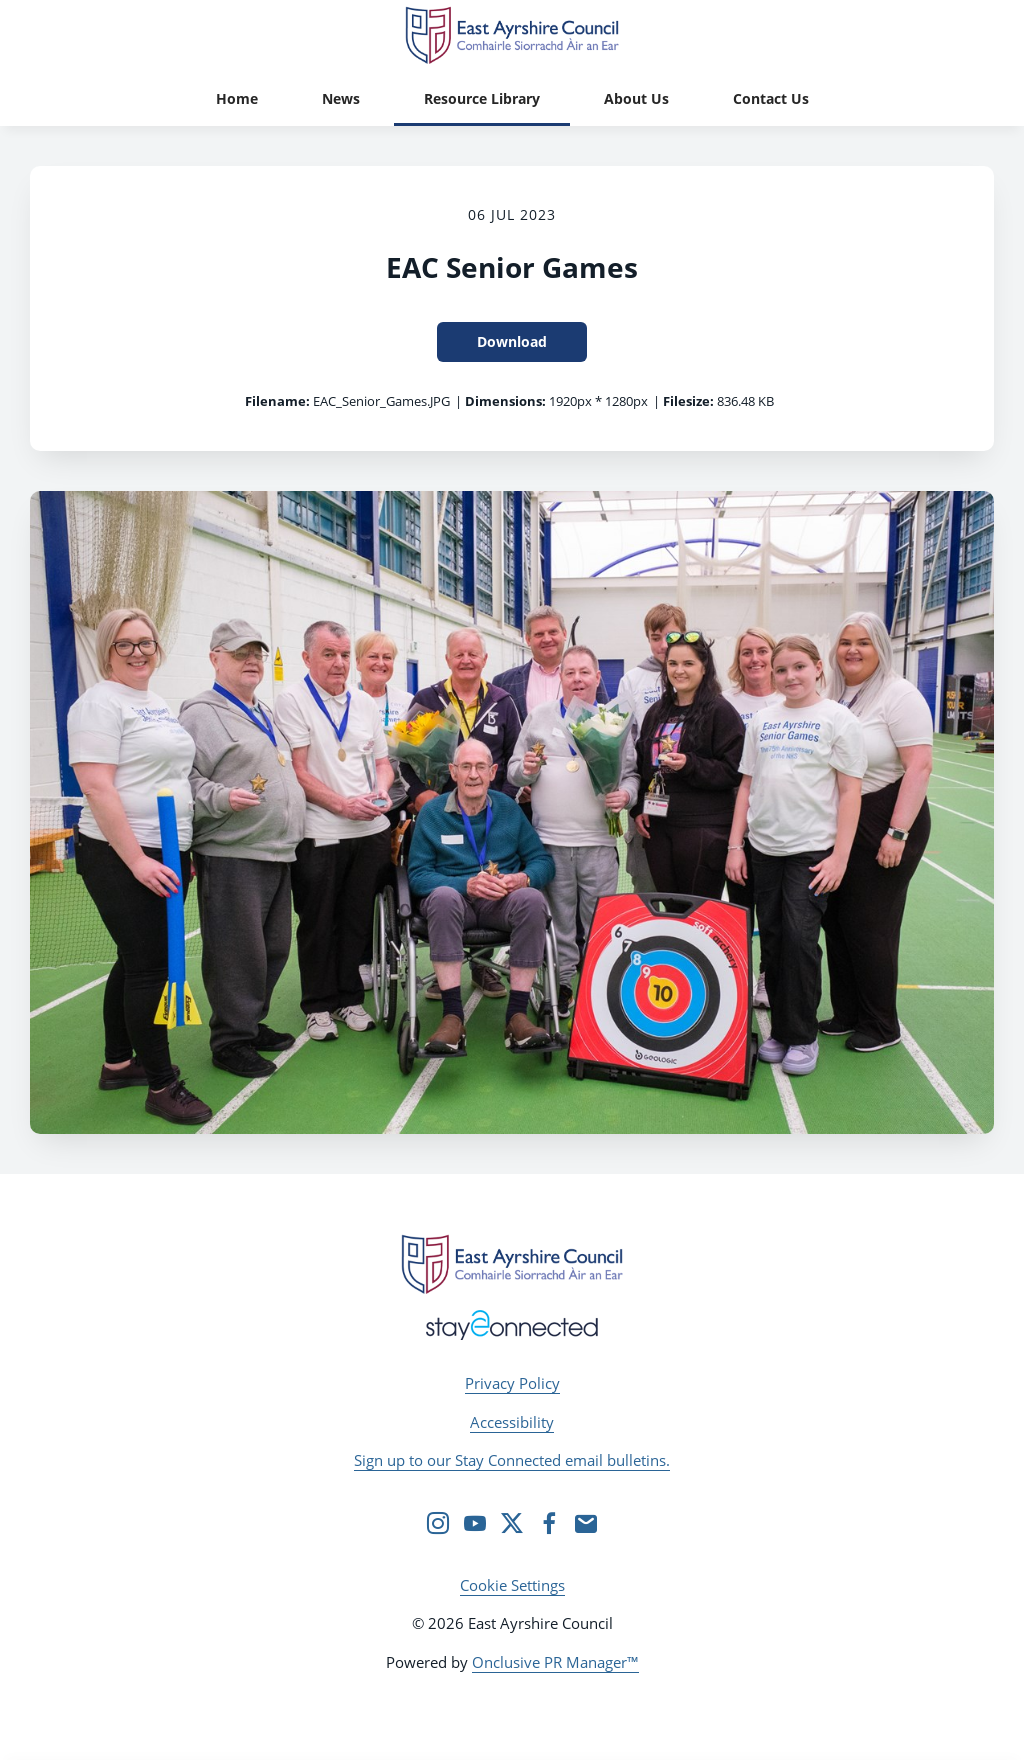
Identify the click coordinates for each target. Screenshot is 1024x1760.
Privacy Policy (512, 1383)
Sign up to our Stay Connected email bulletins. (512, 1460)
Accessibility (512, 1422)
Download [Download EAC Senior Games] (512, 341)
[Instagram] (438, 1523)
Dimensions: (505, 401)
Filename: (277, 401)
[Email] (586, 1523)
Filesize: (688, 401)
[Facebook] (549, 1523)
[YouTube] (475, 1523)
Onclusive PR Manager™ (555, 1662)
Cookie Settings (512, 1585)
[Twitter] (512, 1523)
